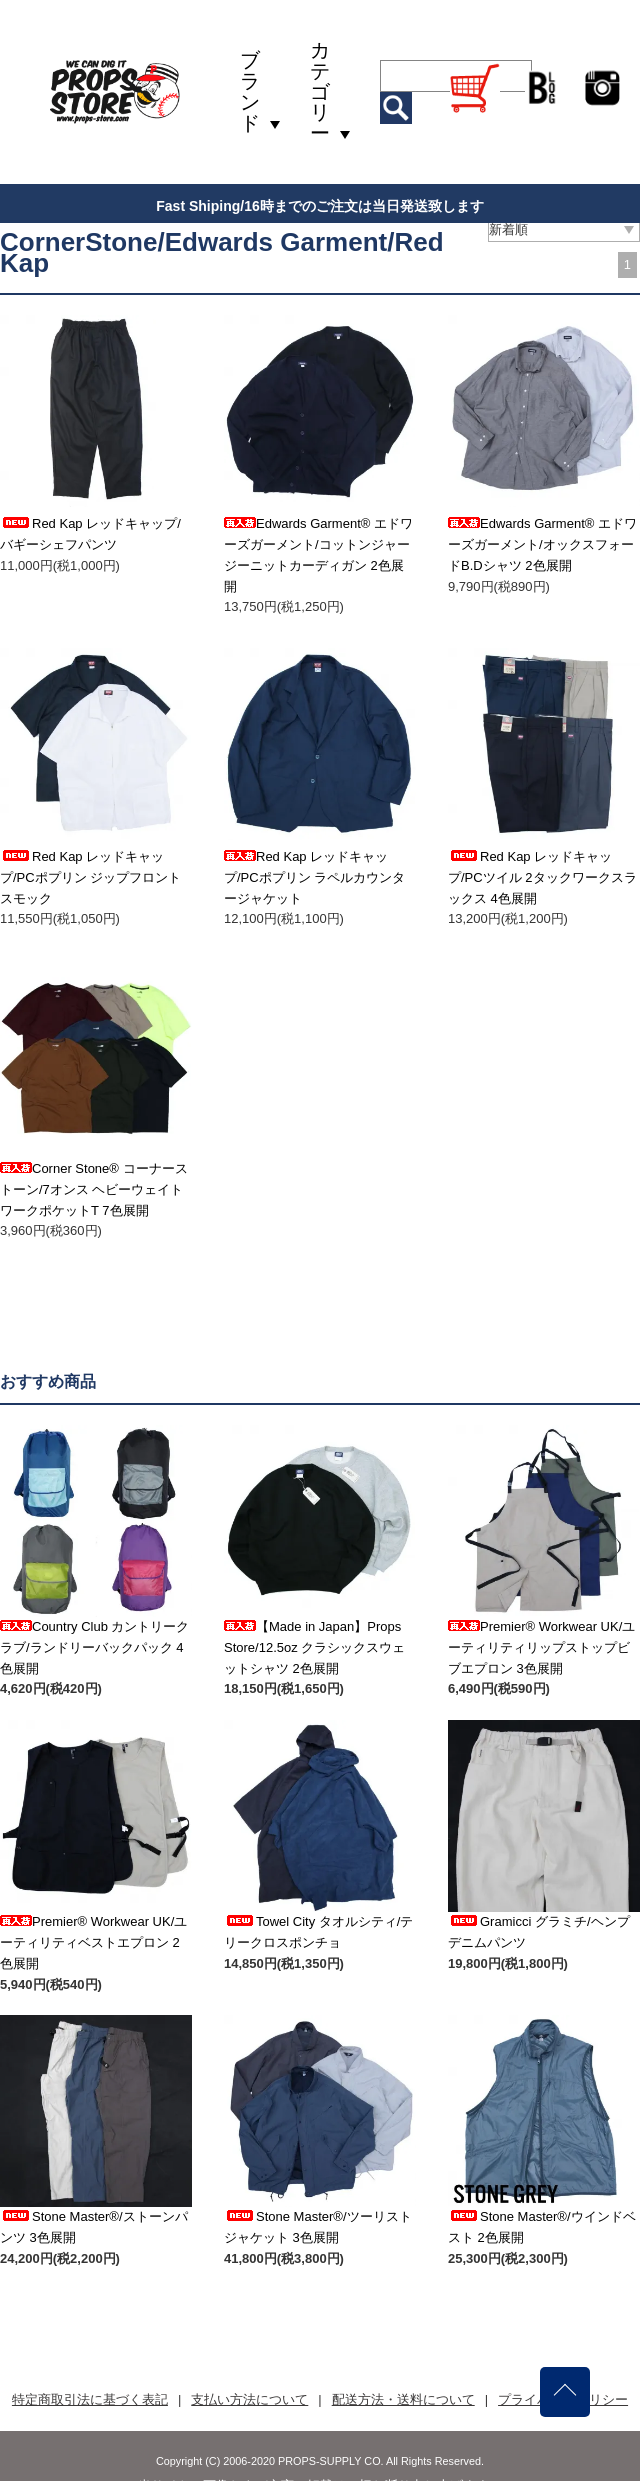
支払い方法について (249, 2399)
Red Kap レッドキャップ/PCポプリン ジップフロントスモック (90, 877)
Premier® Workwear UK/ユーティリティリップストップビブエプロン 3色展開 (541, 1647)
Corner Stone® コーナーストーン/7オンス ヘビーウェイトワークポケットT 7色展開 (94, 1189)
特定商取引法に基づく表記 (90, 2399)
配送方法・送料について (403, 2399)
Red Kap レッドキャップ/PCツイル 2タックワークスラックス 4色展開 (542, 877)
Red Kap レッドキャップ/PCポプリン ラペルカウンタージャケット (314, 877)
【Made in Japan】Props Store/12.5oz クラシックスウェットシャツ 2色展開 (314, 1647)
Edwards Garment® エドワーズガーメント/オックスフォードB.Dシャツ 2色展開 (542, 544)
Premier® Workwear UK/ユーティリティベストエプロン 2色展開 (93, 1942)
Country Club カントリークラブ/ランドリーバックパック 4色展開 (94, 1647)
